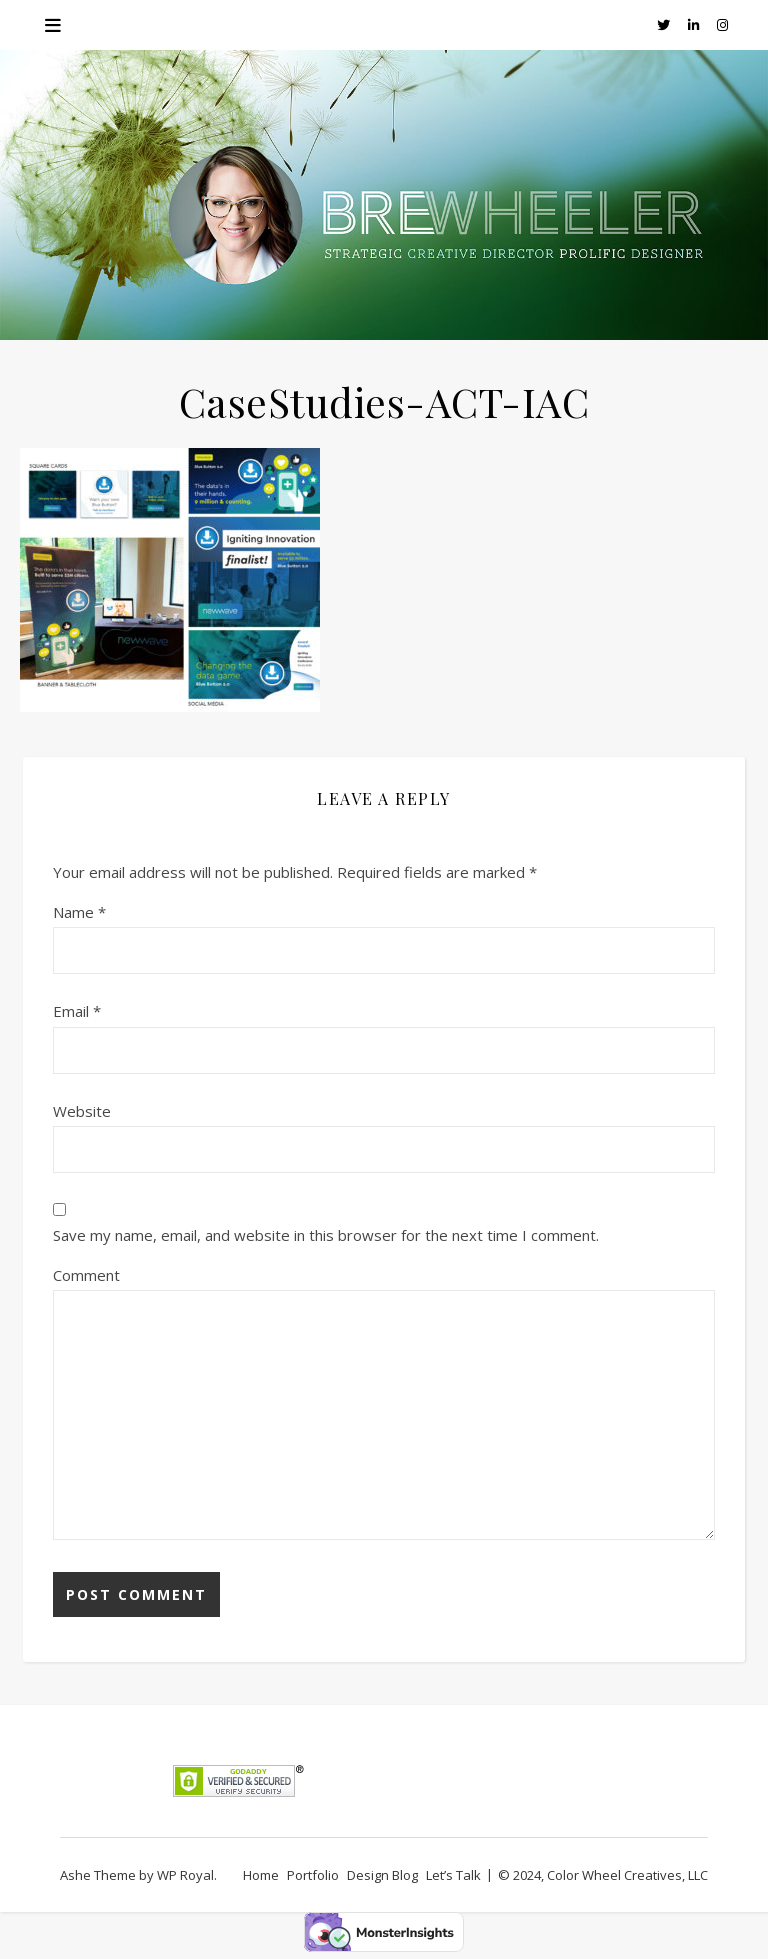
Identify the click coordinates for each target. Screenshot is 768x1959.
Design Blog (382, 1875)
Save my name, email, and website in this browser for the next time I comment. (326, 1235)
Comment (86, 1275)
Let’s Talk (453, 1875)
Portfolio (313, 1875)
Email (77, 1011)
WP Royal (185, 1875)
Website (82, 1111)
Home (261, 1875)
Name (79, 912)
